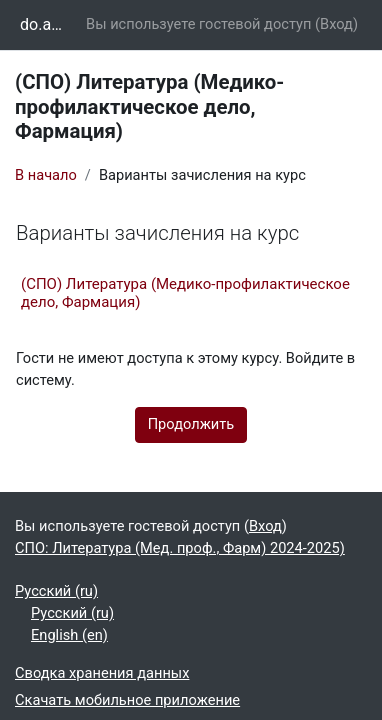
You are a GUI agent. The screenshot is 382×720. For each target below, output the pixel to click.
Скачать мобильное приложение (127, 700)
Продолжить (191, 424)
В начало (46, 175)
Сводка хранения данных (102, 673)
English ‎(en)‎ (69, 635)
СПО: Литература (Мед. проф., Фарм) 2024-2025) (180, 548)
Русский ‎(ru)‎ (56, 591)
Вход (336, 24)
